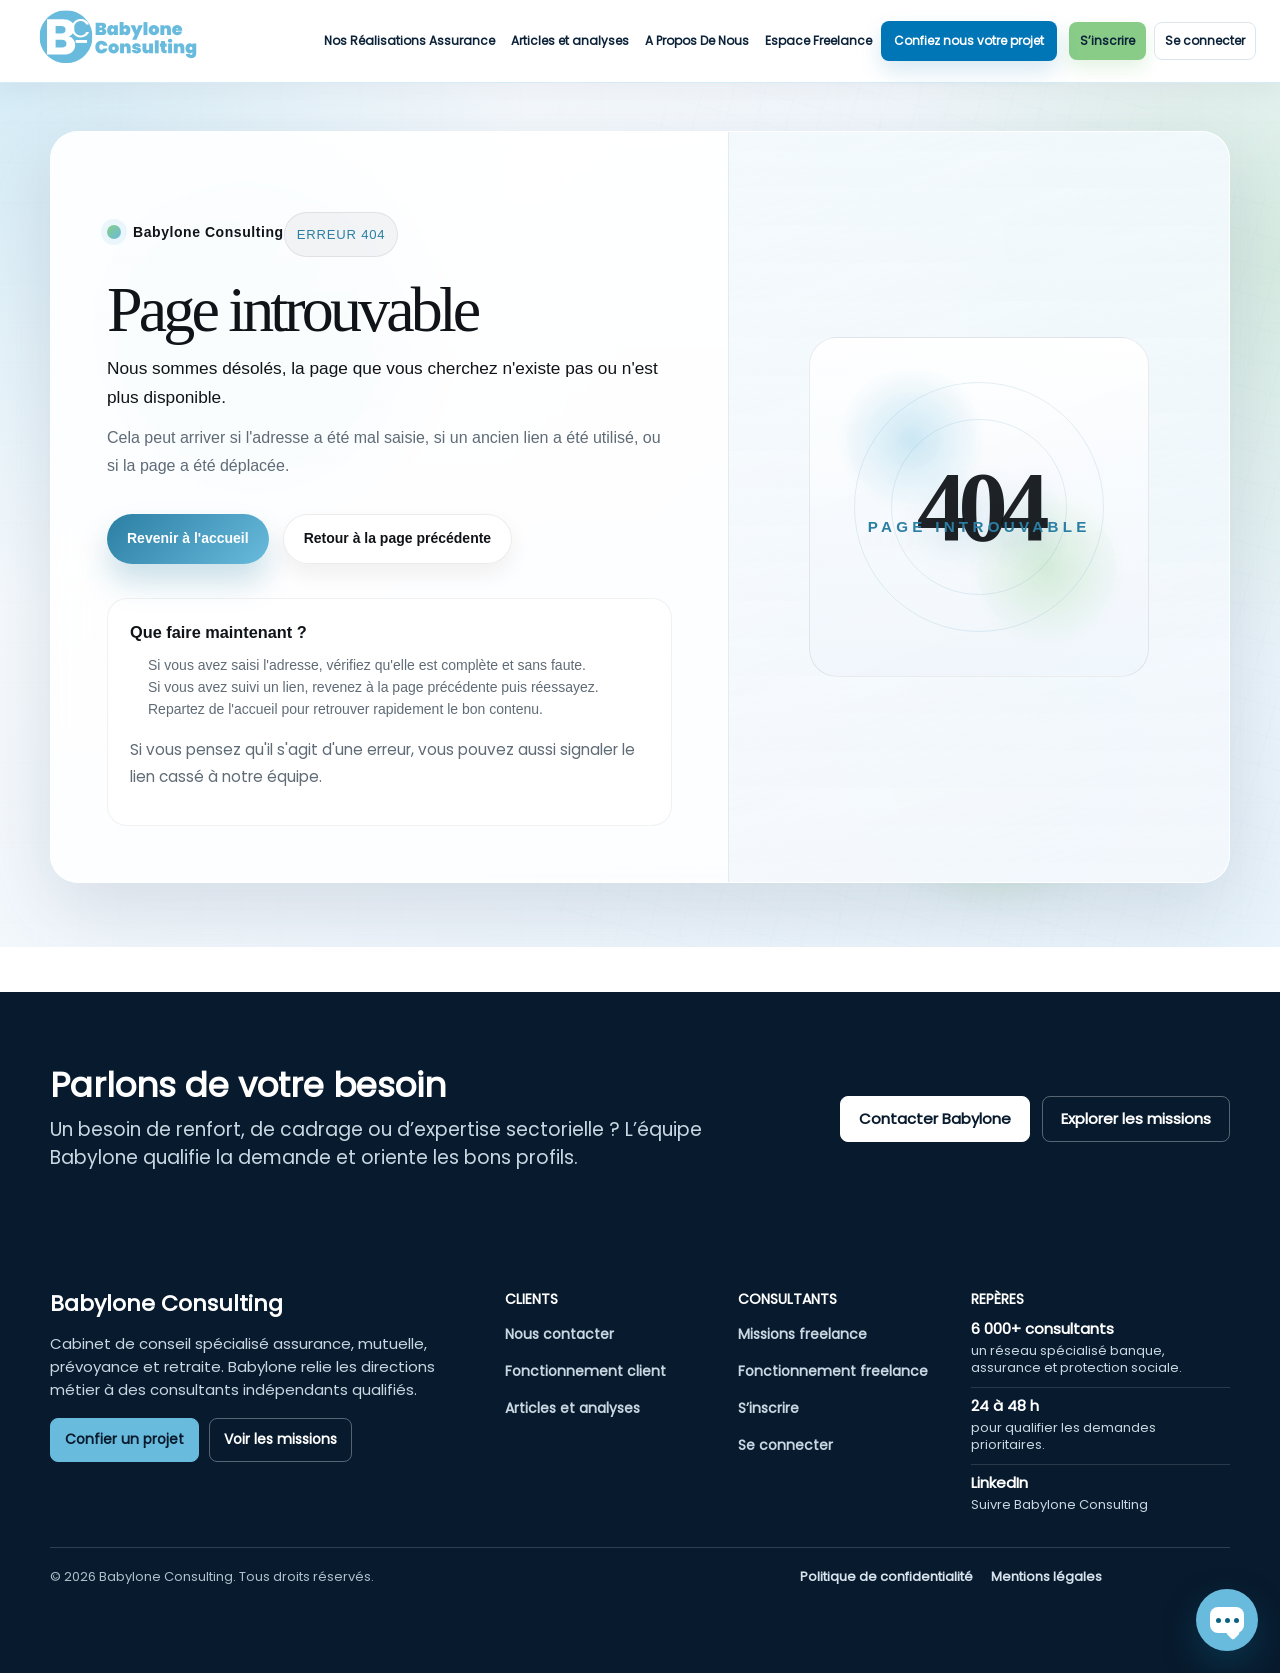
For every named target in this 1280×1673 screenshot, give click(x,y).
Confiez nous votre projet (969, 40)
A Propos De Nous (697, 40)
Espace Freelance (818, 40)
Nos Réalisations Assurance (409, 40)
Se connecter (1205, 40)
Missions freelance (802, 1334)
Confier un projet (124, 1439)
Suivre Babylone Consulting (1059, 1504)
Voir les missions (280, 1439)
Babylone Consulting (166, 1303)
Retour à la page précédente (398, 538)
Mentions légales (1046, 1577)
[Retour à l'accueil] (195, 232)
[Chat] (1227, 1620)
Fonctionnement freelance (833, 1371)
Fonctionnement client (585, 1371)
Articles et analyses (570, 40)
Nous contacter (559, 1334)
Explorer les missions (1136, 1118)
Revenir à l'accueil (188, 538)
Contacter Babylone (935, 1118)
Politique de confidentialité (886, 1577)
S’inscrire (1107, 40)
